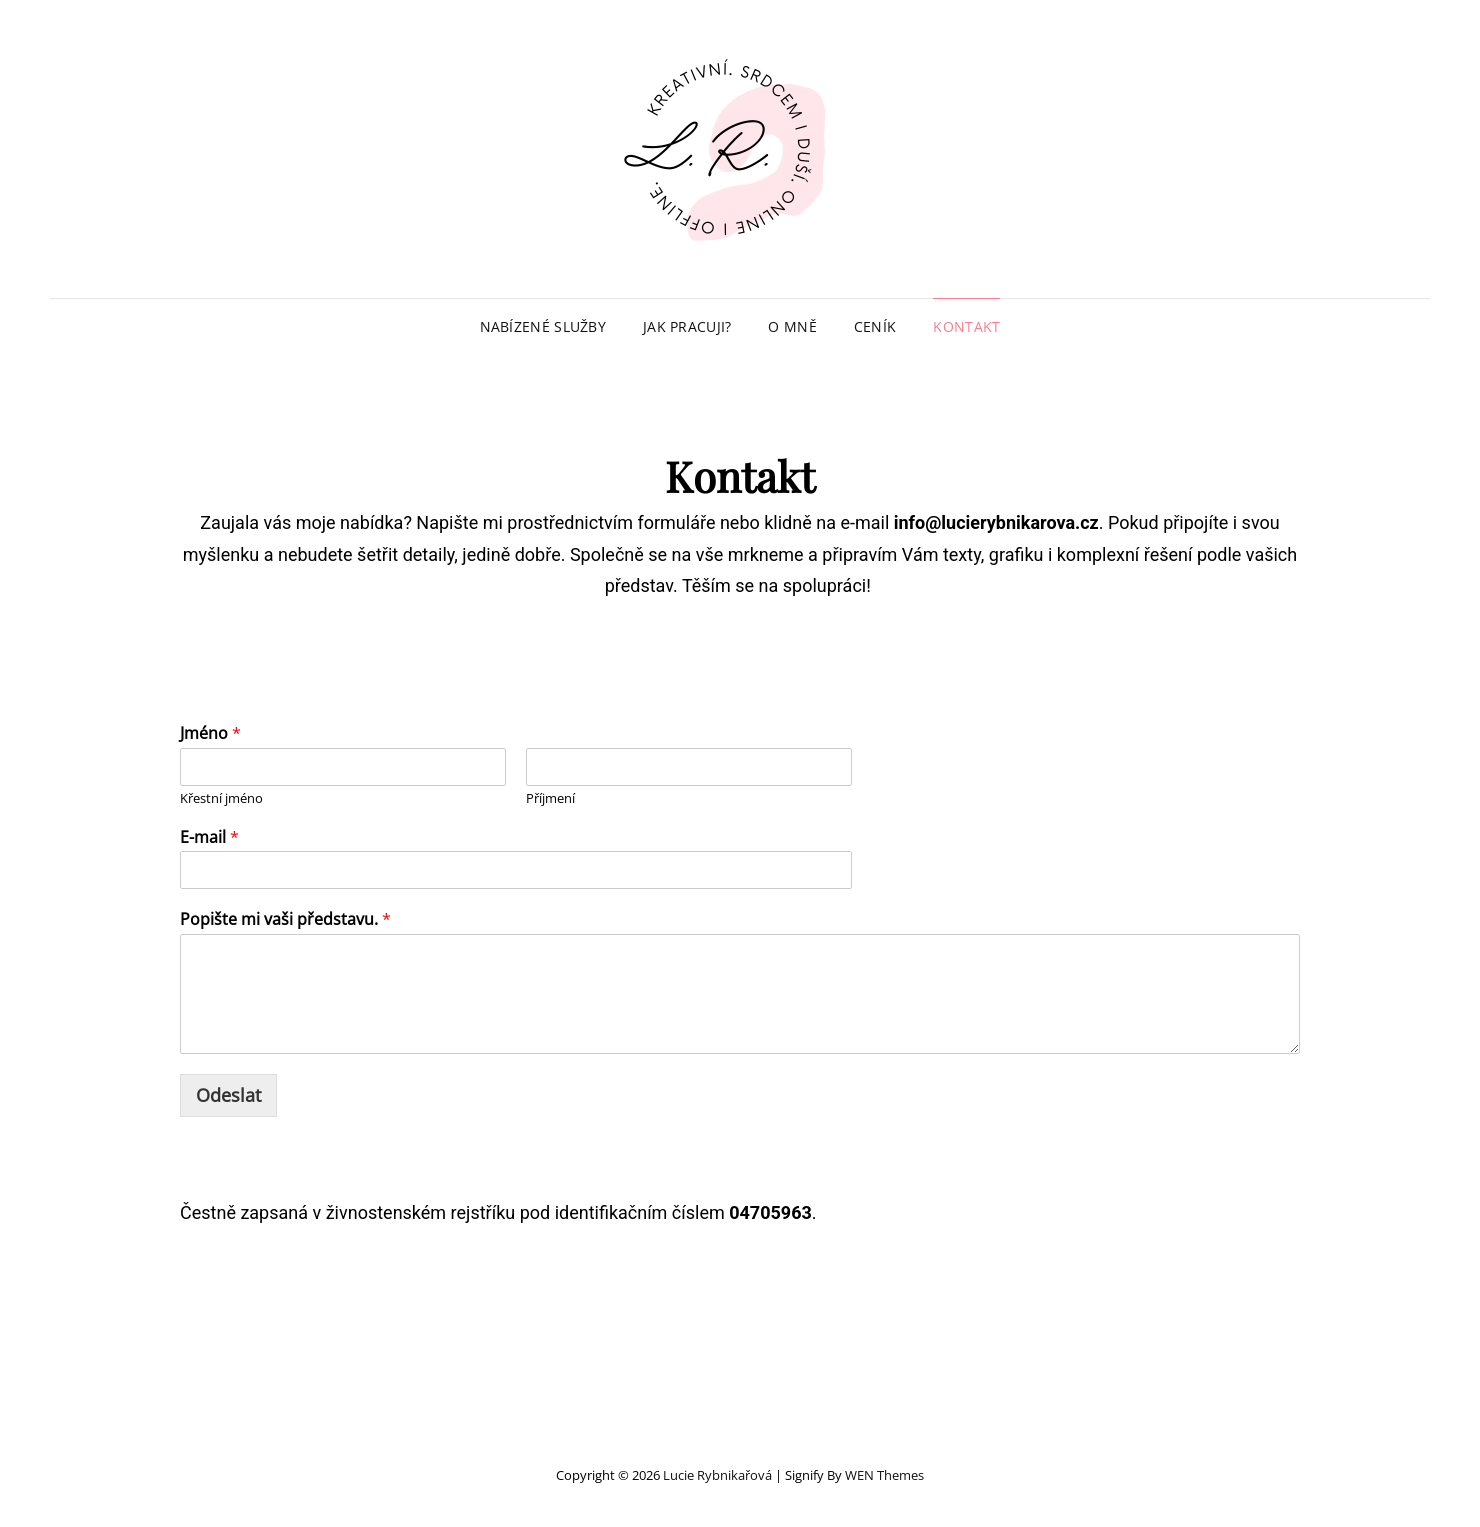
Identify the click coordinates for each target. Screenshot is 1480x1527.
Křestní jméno (221, 798)
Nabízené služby (543, 326)
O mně (792, 326)
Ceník (875, 326)
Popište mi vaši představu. (285, 919)
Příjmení (550, 798)
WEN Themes (884, 1475)
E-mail (209, 837)
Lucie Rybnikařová (717, 1475)
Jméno (210, 733)
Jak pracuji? (687, 326)
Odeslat (228, 1095)
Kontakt (966, 326)
